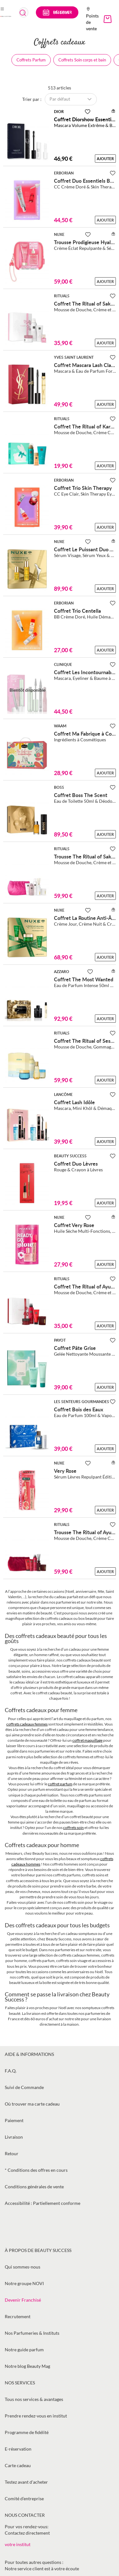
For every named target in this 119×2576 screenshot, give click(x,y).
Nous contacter (25, 2515)
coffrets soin (73, 1827)
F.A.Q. (11, 2070)
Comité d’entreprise (24, 2498)
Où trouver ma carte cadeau (32, 2104)
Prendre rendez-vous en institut (36, 2415)
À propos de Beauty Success (38, 2250)
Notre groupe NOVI (24, 2283)
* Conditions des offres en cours (36, 2170)
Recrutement (17, 2316)
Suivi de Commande (24, 2087)
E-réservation (18, 2449)
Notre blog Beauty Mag (27, 2366)
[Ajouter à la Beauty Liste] (87, 112)
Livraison (14, 2137)
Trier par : (32, 99)
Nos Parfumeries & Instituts (32, 2333)
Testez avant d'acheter (26, 2482)
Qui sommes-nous (22, 2266)
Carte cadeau (18, 2465)
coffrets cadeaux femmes (27, 1724)
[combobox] (23, 12)
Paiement (14, 2120)
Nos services (20, 2382)
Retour (11, 2153)
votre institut (17, 2544)
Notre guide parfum (24, 2349)
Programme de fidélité (27, 2432)
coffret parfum (60, 1784)
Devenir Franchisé (23, 2300)
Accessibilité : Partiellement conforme (42, 2203)
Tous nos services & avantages (34, 2399)
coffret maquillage (87, 1740)
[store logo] (5, 16)
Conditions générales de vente (34, 2186)
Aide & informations (29, 2054)
